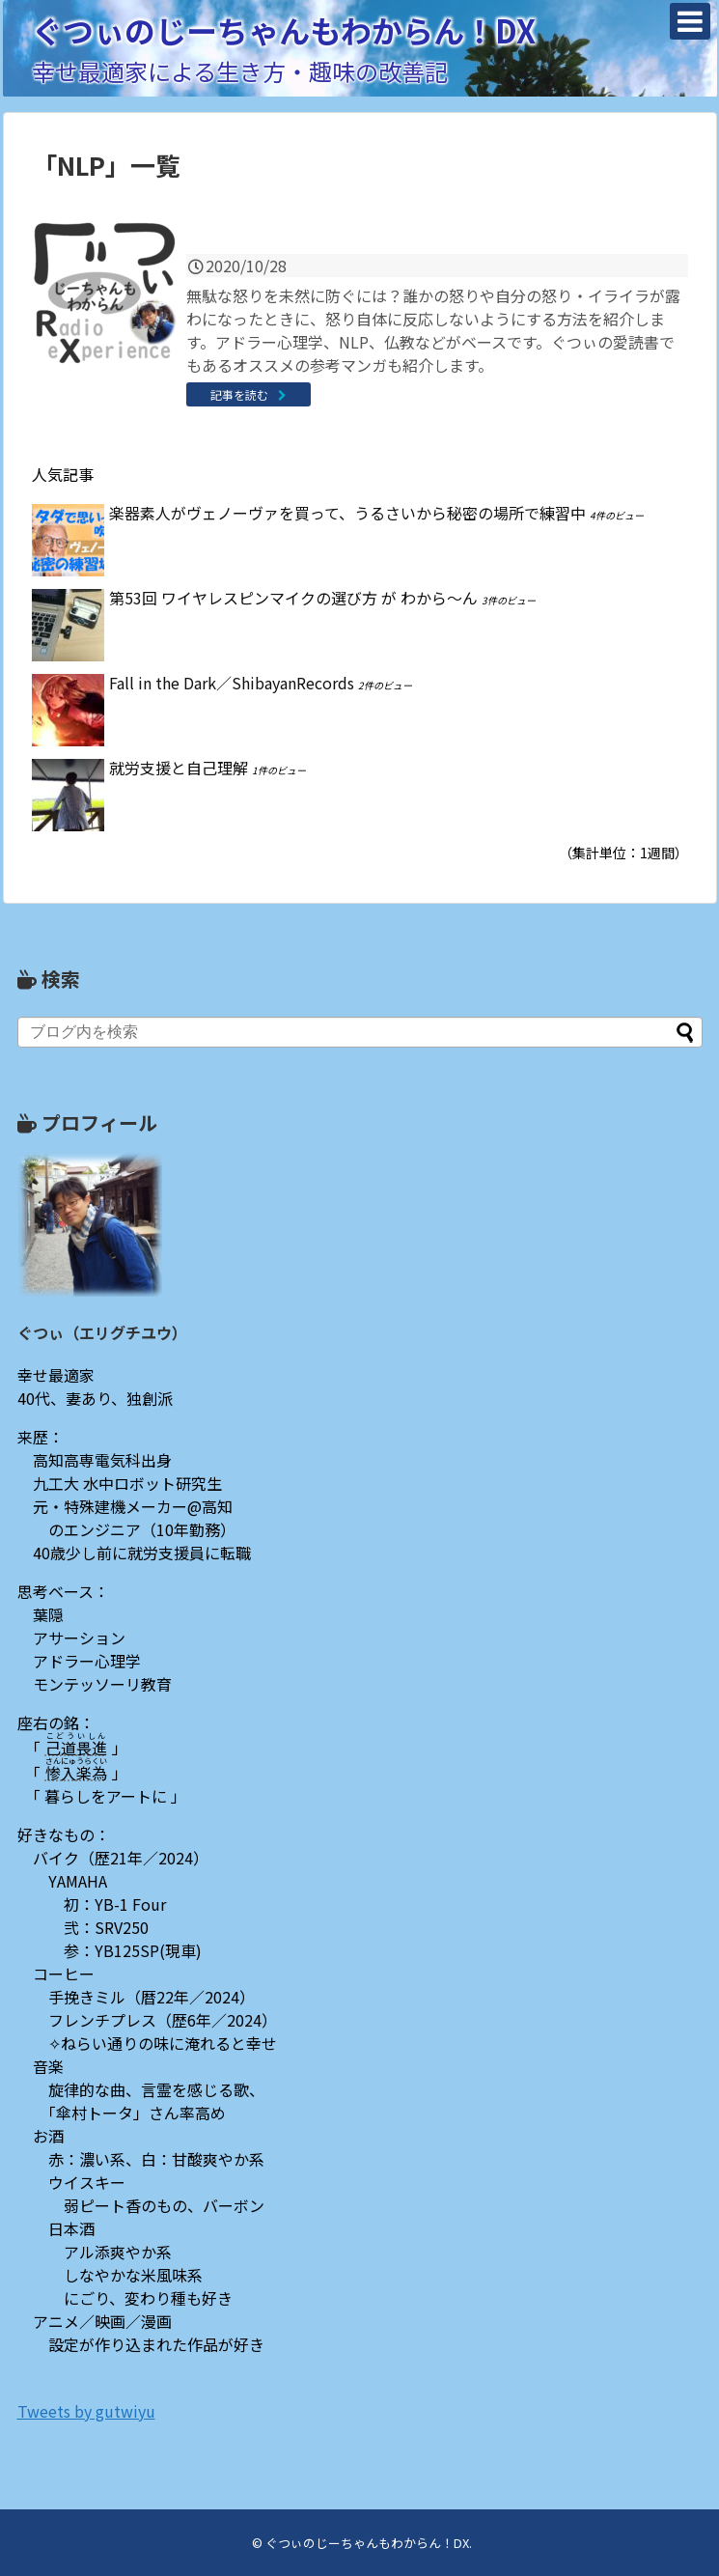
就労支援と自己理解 (178, 767)
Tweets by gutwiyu (86, 2410)
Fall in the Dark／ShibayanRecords (231, 682)
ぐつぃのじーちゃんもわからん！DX (284, 30)
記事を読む (239, 394)
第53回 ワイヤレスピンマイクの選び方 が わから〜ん (293, 597)
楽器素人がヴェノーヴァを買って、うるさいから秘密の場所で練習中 (347, 512)
